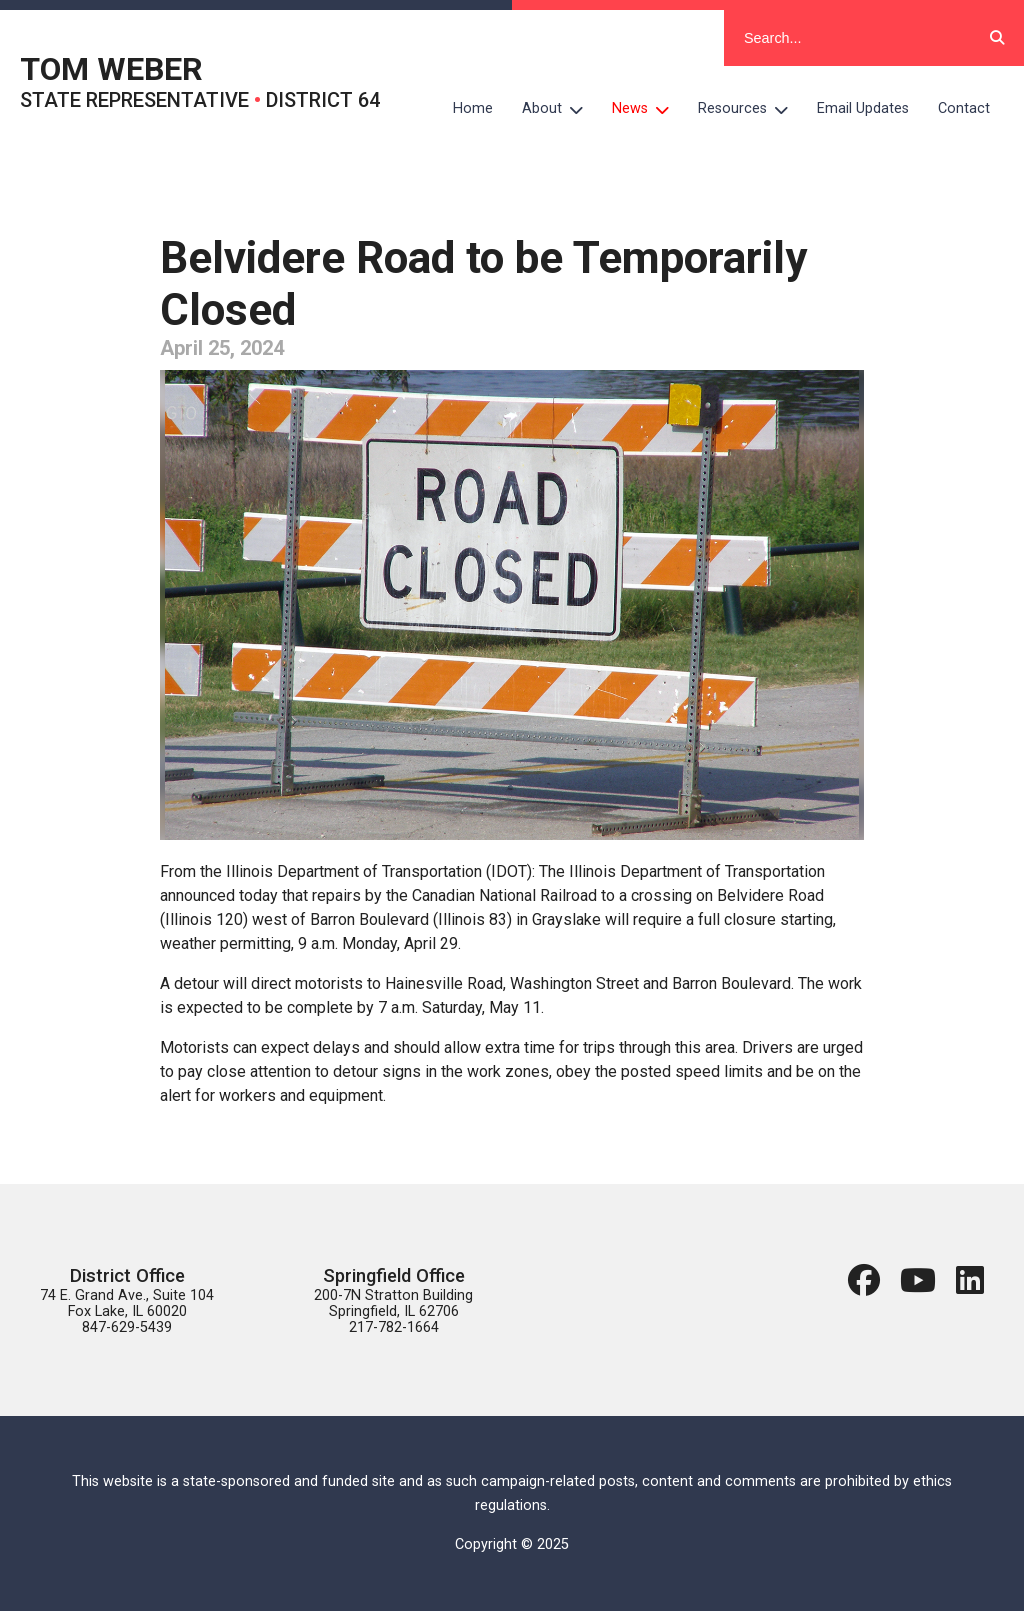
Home (473, 108)
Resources (750, 109)
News (648, 109)
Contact (964, 108)
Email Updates (863, 108)
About (560, 109)
